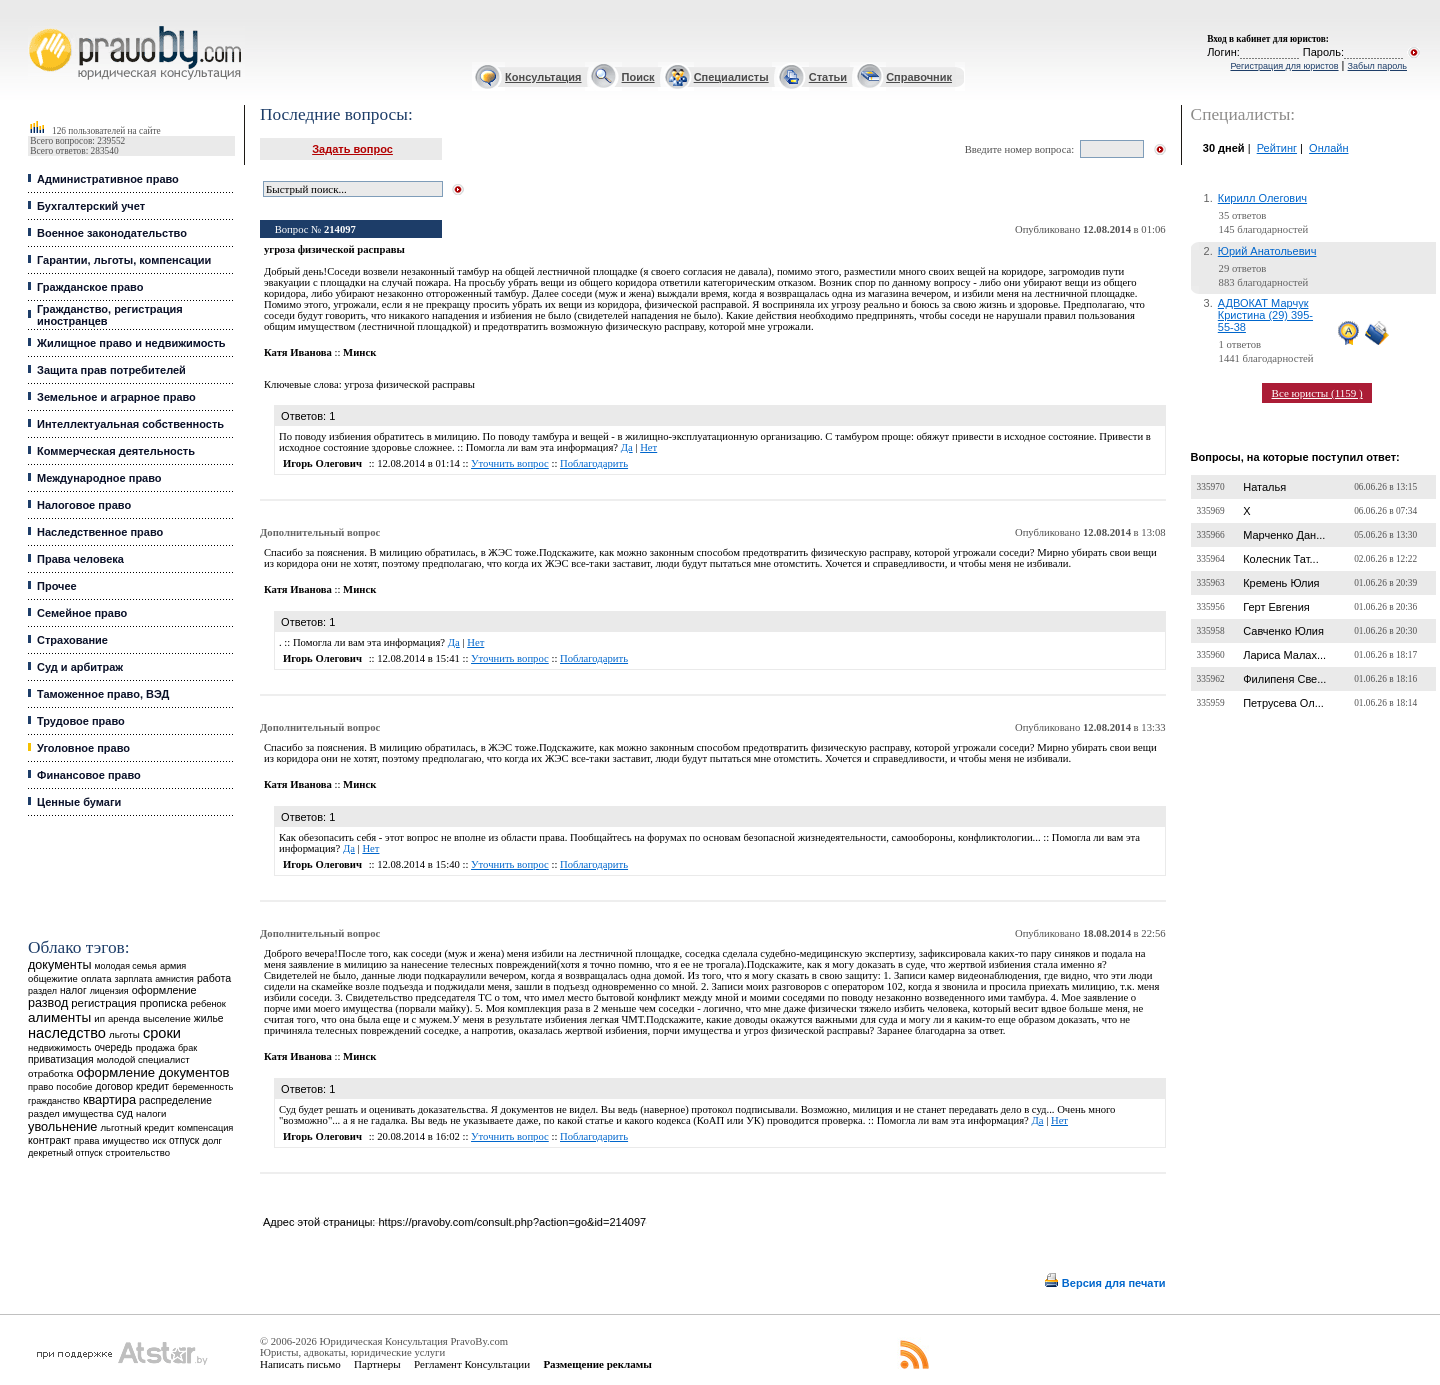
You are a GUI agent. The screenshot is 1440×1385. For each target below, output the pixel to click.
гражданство (54, 1101)
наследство (67, 1033)
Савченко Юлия (1283, 631)
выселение (167, 1018)
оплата (96, 978)
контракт (49, 1140)
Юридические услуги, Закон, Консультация (38, 26)
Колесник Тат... (1281, 559)
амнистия (174, 979)
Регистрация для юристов (1284, 66)
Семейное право (82, 613)
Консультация (543, 77)
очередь (113, 1047)
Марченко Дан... (1284, 535)
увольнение (62, 1126)
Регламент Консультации (472, 1364)
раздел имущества (70, 1113)
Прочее (57, 586)
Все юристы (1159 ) (1317, 393)
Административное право (108, 179)
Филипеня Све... (1284, 679)
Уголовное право (83, 748)
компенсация (205, 1128)
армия (173, 966)
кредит (152, 1086)
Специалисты (731, 77)
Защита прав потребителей (111, 370)
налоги (151, 1113)
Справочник (919, 77)
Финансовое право (89, 775)
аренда (124, 1018)
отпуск (184, 1140)
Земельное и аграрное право (116, 397)
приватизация (61, 1059)
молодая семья (126, 966)
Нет (648, 447)
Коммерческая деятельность (116, 451)
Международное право (99, 478)
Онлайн (1328, 148)
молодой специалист (143, 1059)
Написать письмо (300, 1364)
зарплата (134, 979)
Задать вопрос (352, 149)
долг (212, 1140)
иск (159, 1141)
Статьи (828, 77)
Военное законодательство (112, 233)
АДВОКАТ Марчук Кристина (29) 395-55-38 (1265, 315)
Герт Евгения (1276, 607)
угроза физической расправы (409, 384)
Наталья (1264, 487)
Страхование (72, 640)
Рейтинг (1277, 148)
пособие (74, 1087)
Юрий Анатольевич (1267, 251)
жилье (209, 1018)
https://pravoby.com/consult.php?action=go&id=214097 (512, 1222)
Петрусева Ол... (1283, 703)
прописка (164, 1003)
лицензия (109, 991)
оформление (164, 990)
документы (60, 965)
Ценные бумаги (79, 802)
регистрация (103, 1003)
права (86, 1141)
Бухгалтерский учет (91, 206)
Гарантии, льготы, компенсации (124, 260)
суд (125, 1113)
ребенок (208, 1003)
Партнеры (377, 1364)
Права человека (80, 559)
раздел (42, 991)
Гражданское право (90, 287)
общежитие (53, 978)
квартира (109, 1099)
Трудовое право (81, 721)
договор (114, 1086)
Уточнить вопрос (510, 463)
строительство (138, 1152)
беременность (202, 1087)
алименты (59, 1017)
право (40, 1087)
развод (48, 1003)
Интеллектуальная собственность (130, 424)
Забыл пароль (1377, 66)
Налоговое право (84, 505)
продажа (155, 1047)
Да (627, 447)
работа (214, 978)
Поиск (638, 77)
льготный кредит (137, 1127)
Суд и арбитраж (80, 667)
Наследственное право (100, 532)
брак (187, 1048)
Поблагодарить (594, 463)
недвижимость (59, 1047)
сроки (162, 1033)
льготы (124, 1034)
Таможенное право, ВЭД (103, 694)
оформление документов (153, 1072)
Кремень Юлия (1281, 583)
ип (99, 1018)
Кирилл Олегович (1262, 198)
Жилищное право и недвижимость (131, 343)
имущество (126, 1141)
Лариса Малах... (1284, 655)
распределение (175, 1100)
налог (73, 990)
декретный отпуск (65, 1153)
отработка (50, 1073)
